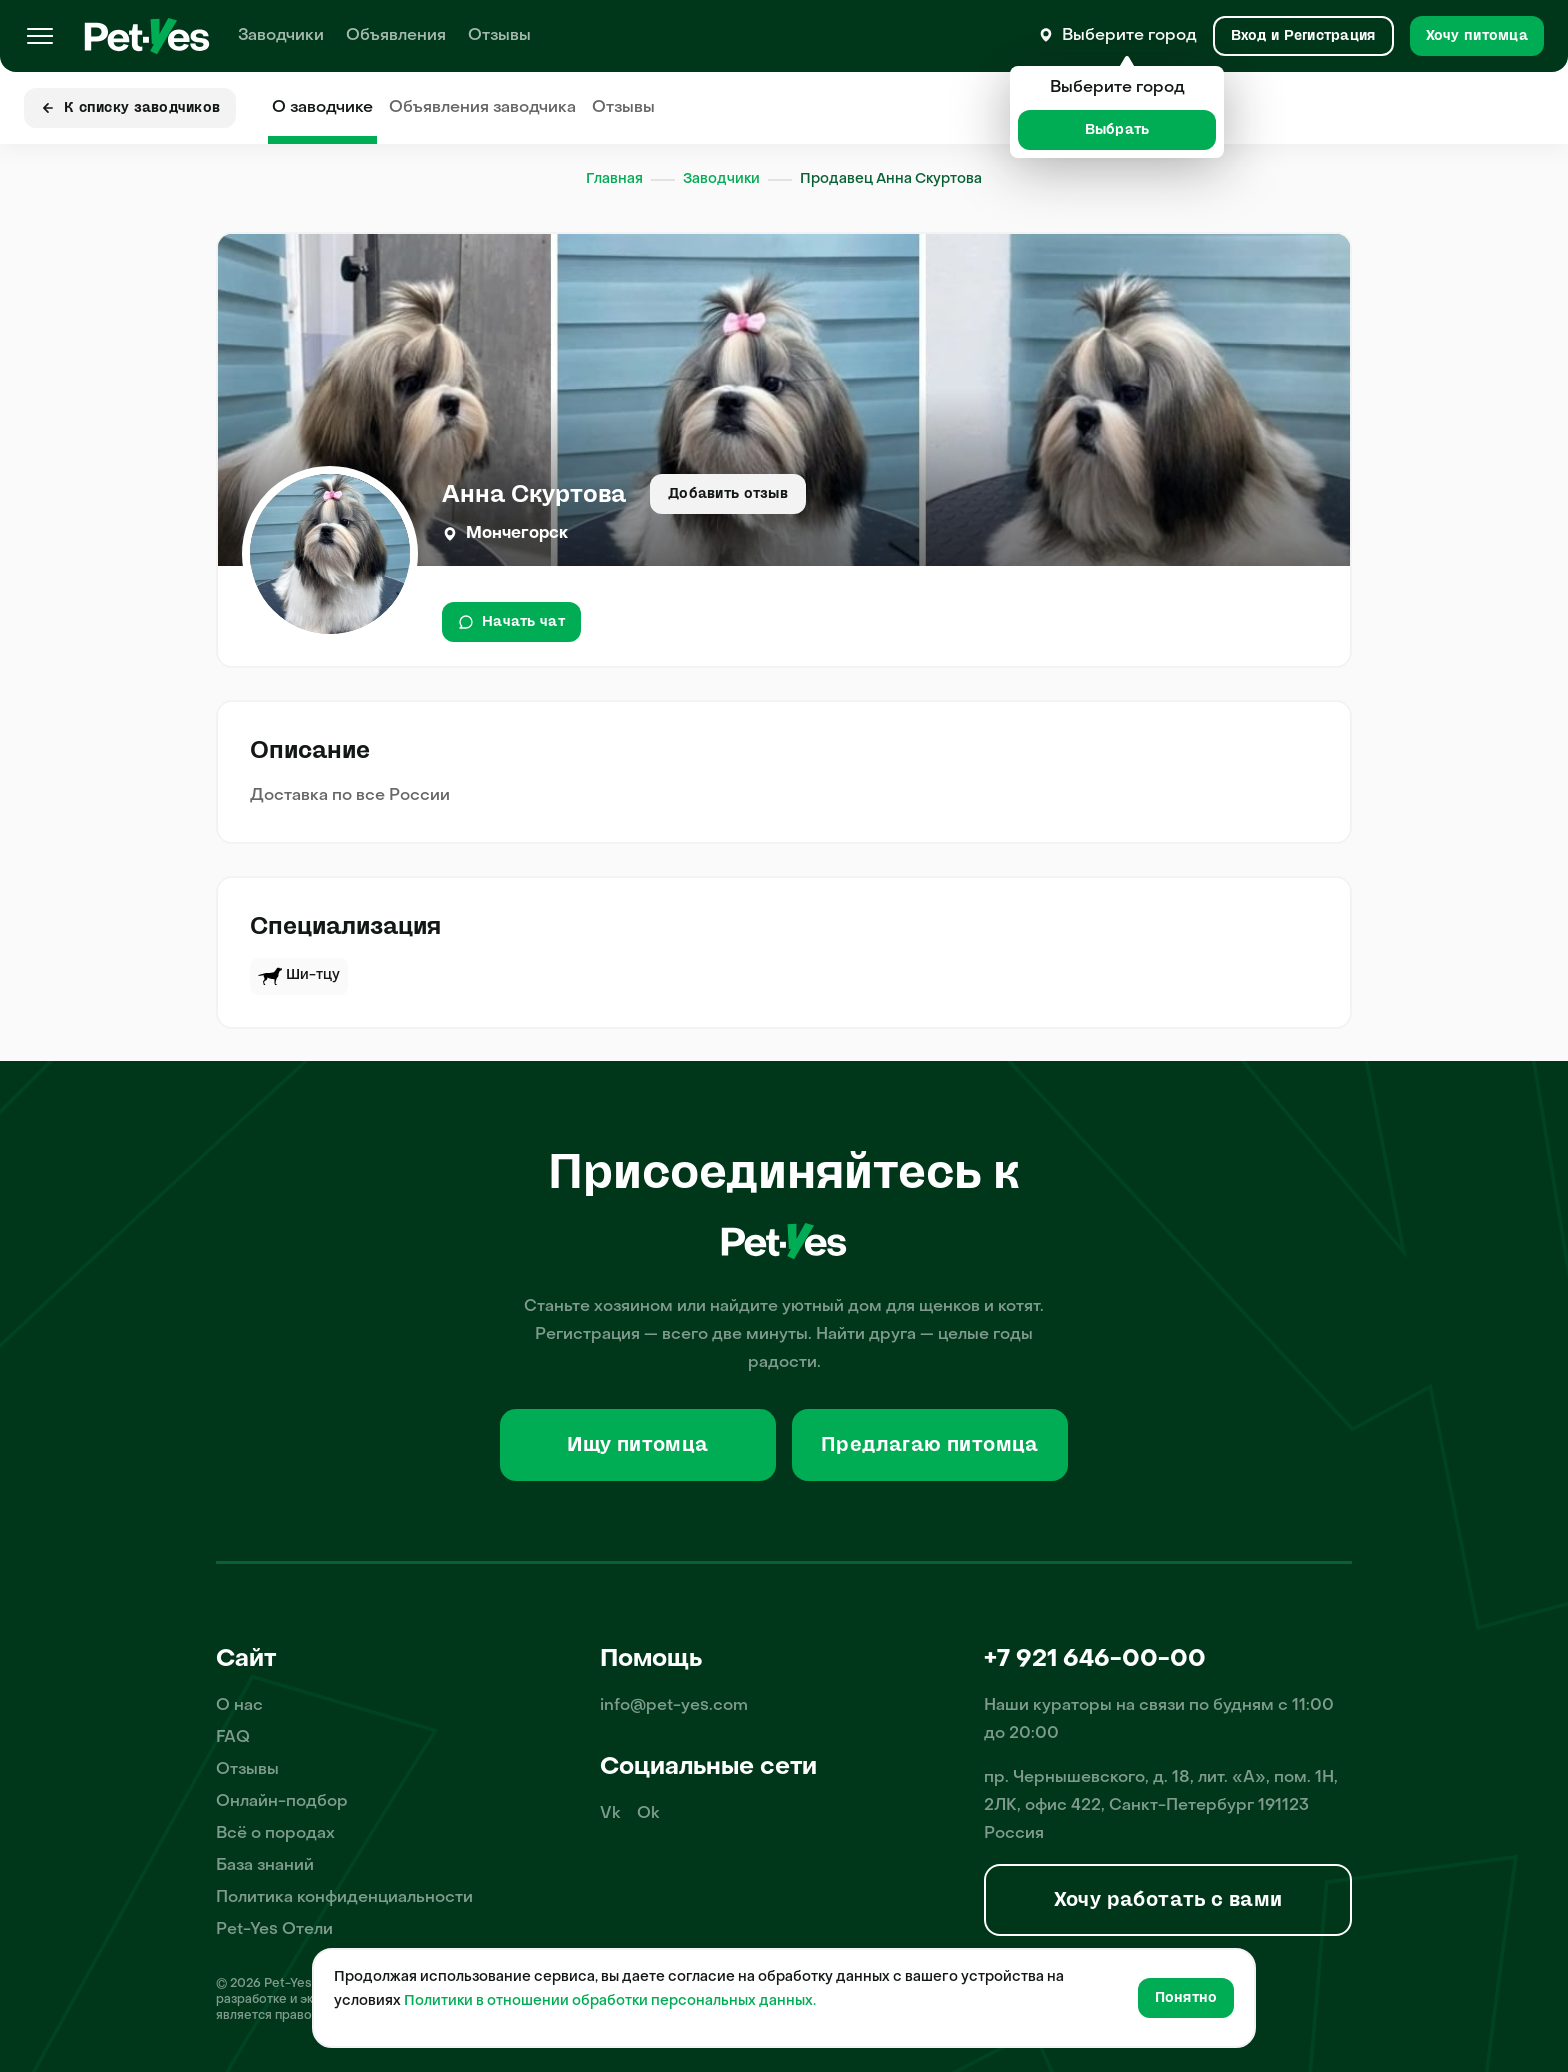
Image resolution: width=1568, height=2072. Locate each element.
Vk (610, 1814)
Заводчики (281, 36)
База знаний (265, 1866)
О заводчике (322, 108)
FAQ (233, 1738)
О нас (239, 1706)
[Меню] (40, 36)
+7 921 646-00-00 (1095, 1660)
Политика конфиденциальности (344, 1898)
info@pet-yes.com (674, 1706)
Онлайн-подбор (282, 1802)
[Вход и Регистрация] (1303, 36)
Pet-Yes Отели (274, 1930)
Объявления (396, 36)
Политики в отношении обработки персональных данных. (610, 2001)
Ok (648, 1814)
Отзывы (499, 36)
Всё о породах (275, 1834)
